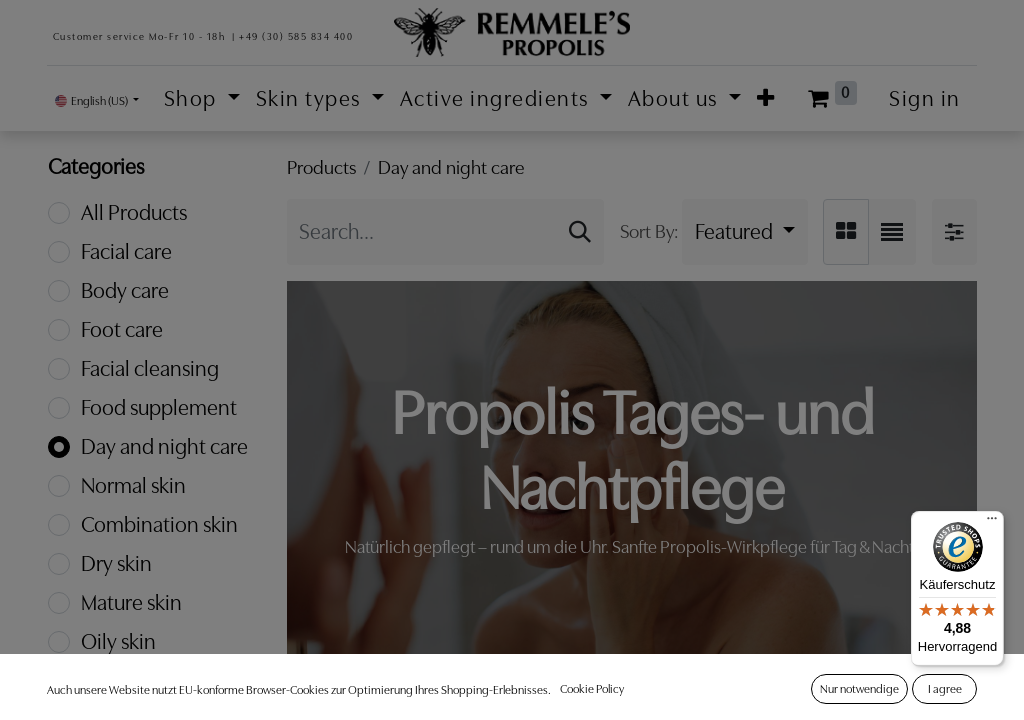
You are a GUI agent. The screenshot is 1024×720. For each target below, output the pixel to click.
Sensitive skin (140, 680)
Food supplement (159, 407)
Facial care (126, 251)
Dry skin (116, 563)
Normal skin (133, 485)
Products (321, 168)
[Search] (580, 232)
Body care (125, 290)
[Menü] (992, 523)
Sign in (925, 98)
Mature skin (131, 602)
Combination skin (159, 524)
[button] (766, 98)
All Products (134, 212)
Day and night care (164, 446)
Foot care (122, 329)
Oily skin (118, 641)
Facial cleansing (150, 368)
